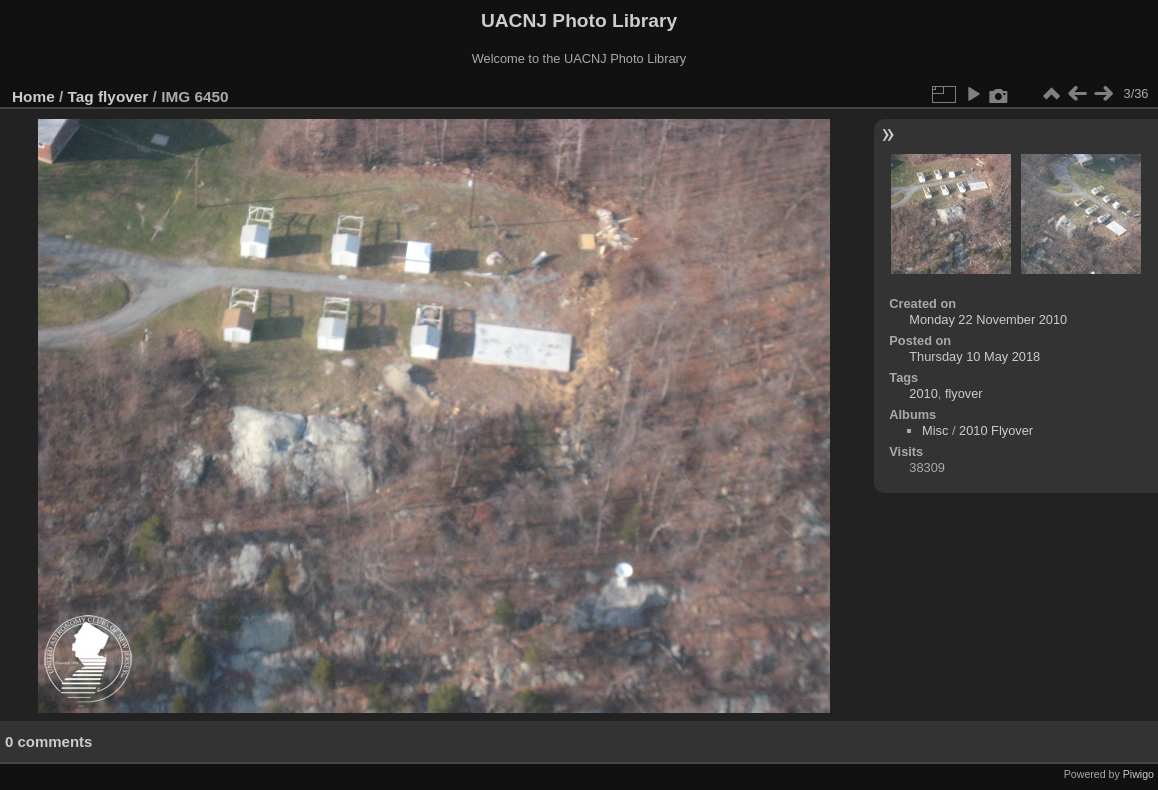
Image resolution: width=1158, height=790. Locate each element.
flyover (123, 96)
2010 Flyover (996, 430)
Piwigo (1138, 774)
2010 (923, 393)
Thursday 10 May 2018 (974, 356)
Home (33, 96)
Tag (81, 96)
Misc (935, 430)
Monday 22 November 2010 (988, 319)
